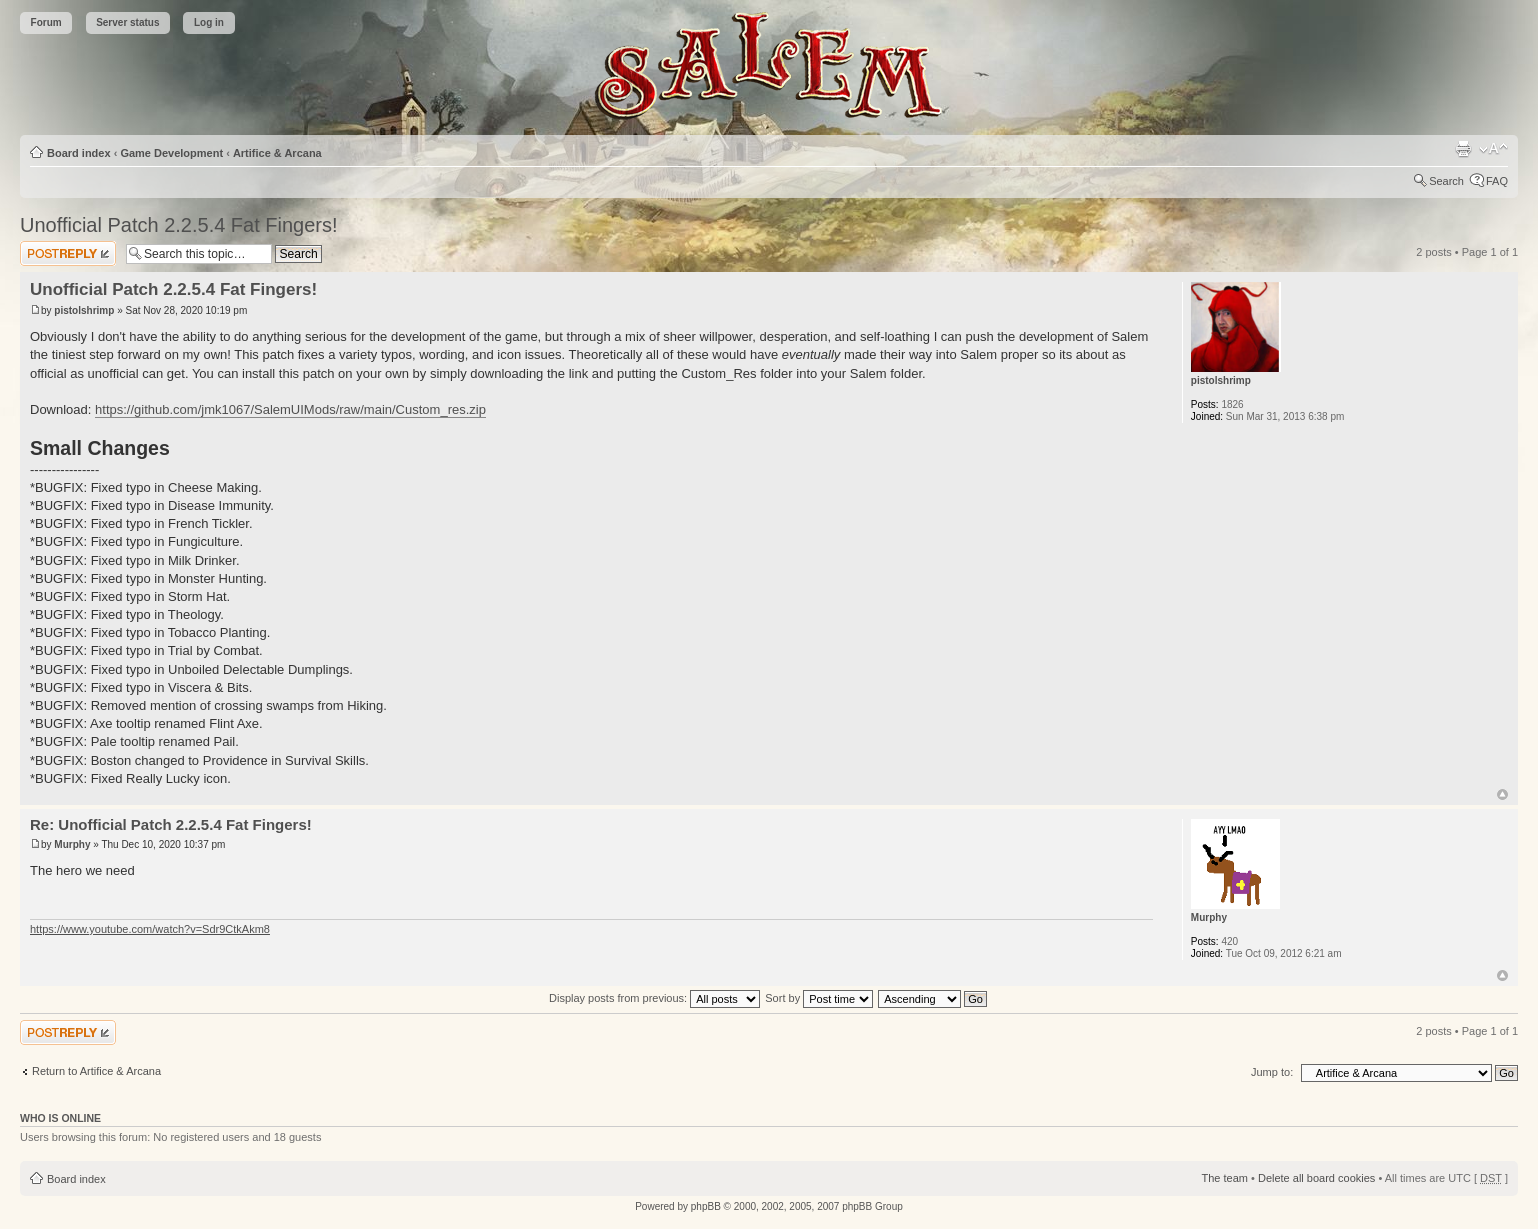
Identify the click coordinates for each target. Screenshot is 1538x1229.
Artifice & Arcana (277, 153)
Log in (209, 22)
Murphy (72, 844)
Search (1446, 181)
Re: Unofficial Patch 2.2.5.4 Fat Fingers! (171, 824)
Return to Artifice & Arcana (96, 1071)
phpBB (706, 1206)
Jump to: (1272, 1072)
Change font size (1493, 149)
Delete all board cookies (1316, 1178)
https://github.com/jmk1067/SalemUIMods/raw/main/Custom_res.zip (290, 409)
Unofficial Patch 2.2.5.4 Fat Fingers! (179, 225)
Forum (46, 22)
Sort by (819, 998)
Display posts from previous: (654, 998)
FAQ (1497, 181)
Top (1502, 794)
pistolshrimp (84, 310)
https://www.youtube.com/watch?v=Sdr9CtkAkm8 (150, 929)
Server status (127, 22)
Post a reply (68, 253)
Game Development (171, 153)
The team (1225, 1178)
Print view (1463, 149)
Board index (79, 153)
